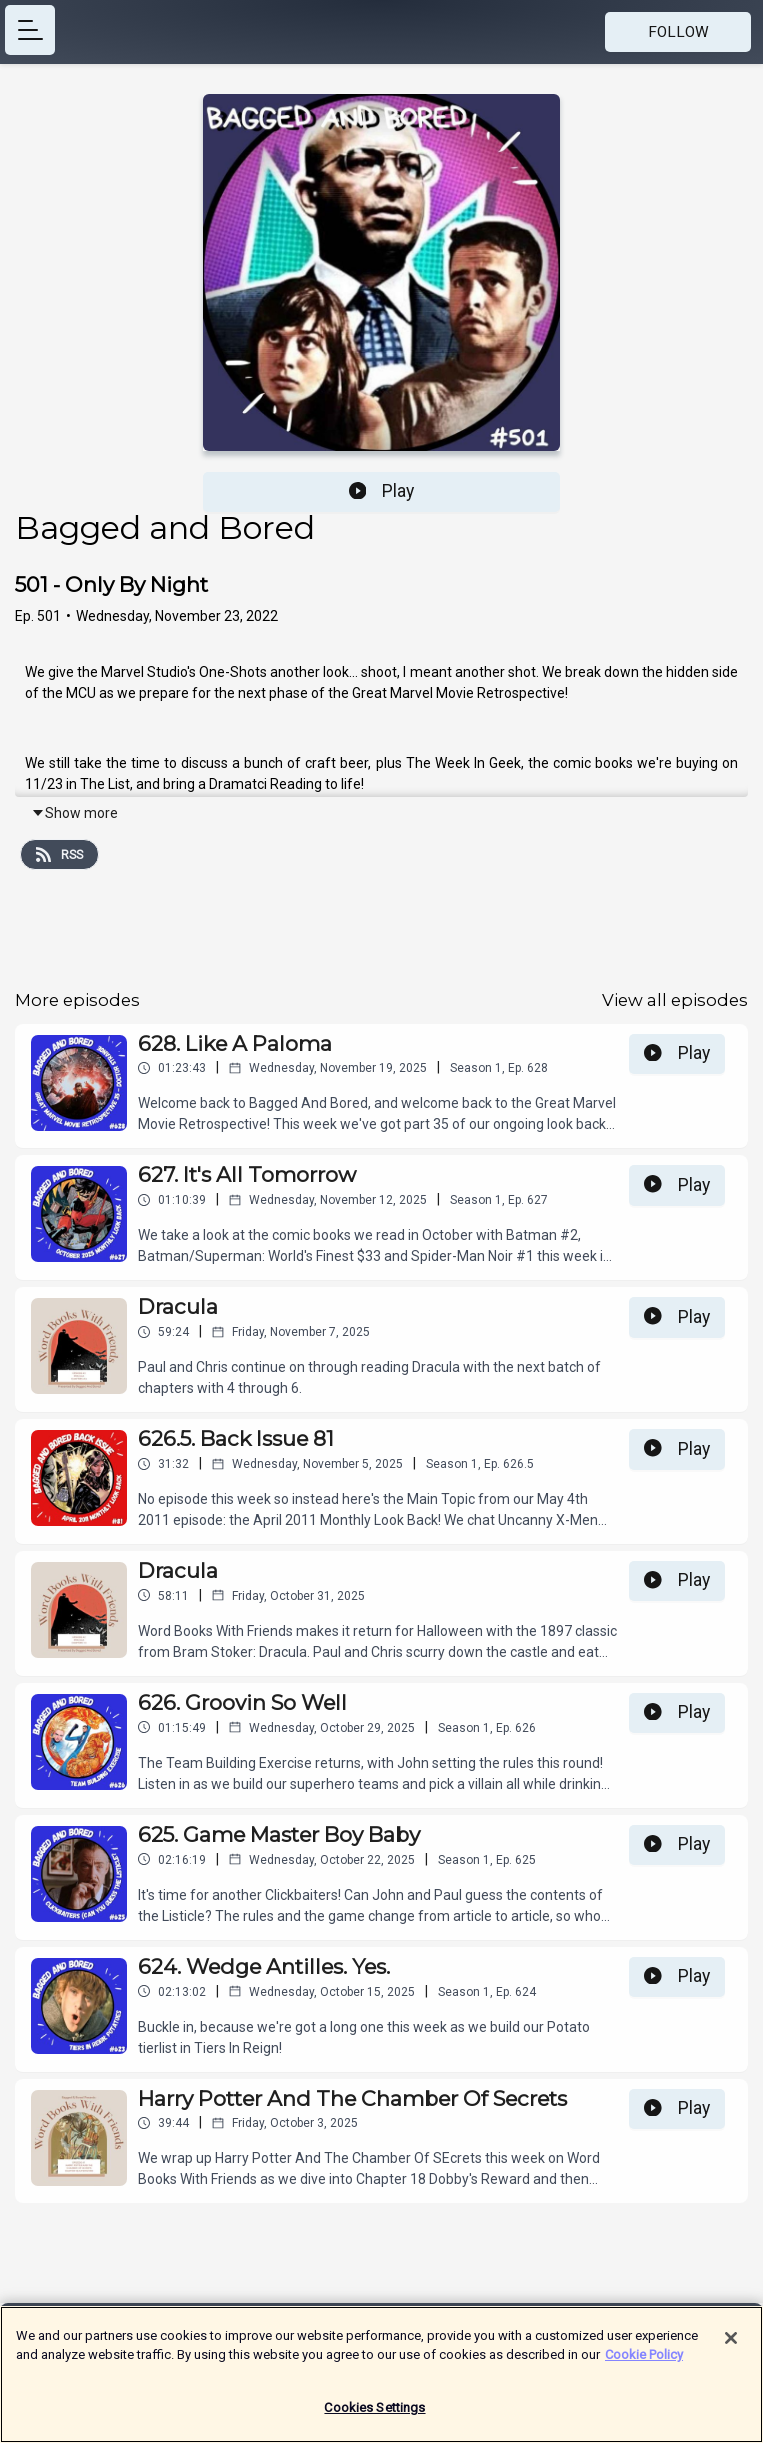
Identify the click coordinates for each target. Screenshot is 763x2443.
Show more (74, 813)
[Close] (731, 2344)
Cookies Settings (374, 2413)
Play (382, 491)
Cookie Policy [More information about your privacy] (644, 2360)
